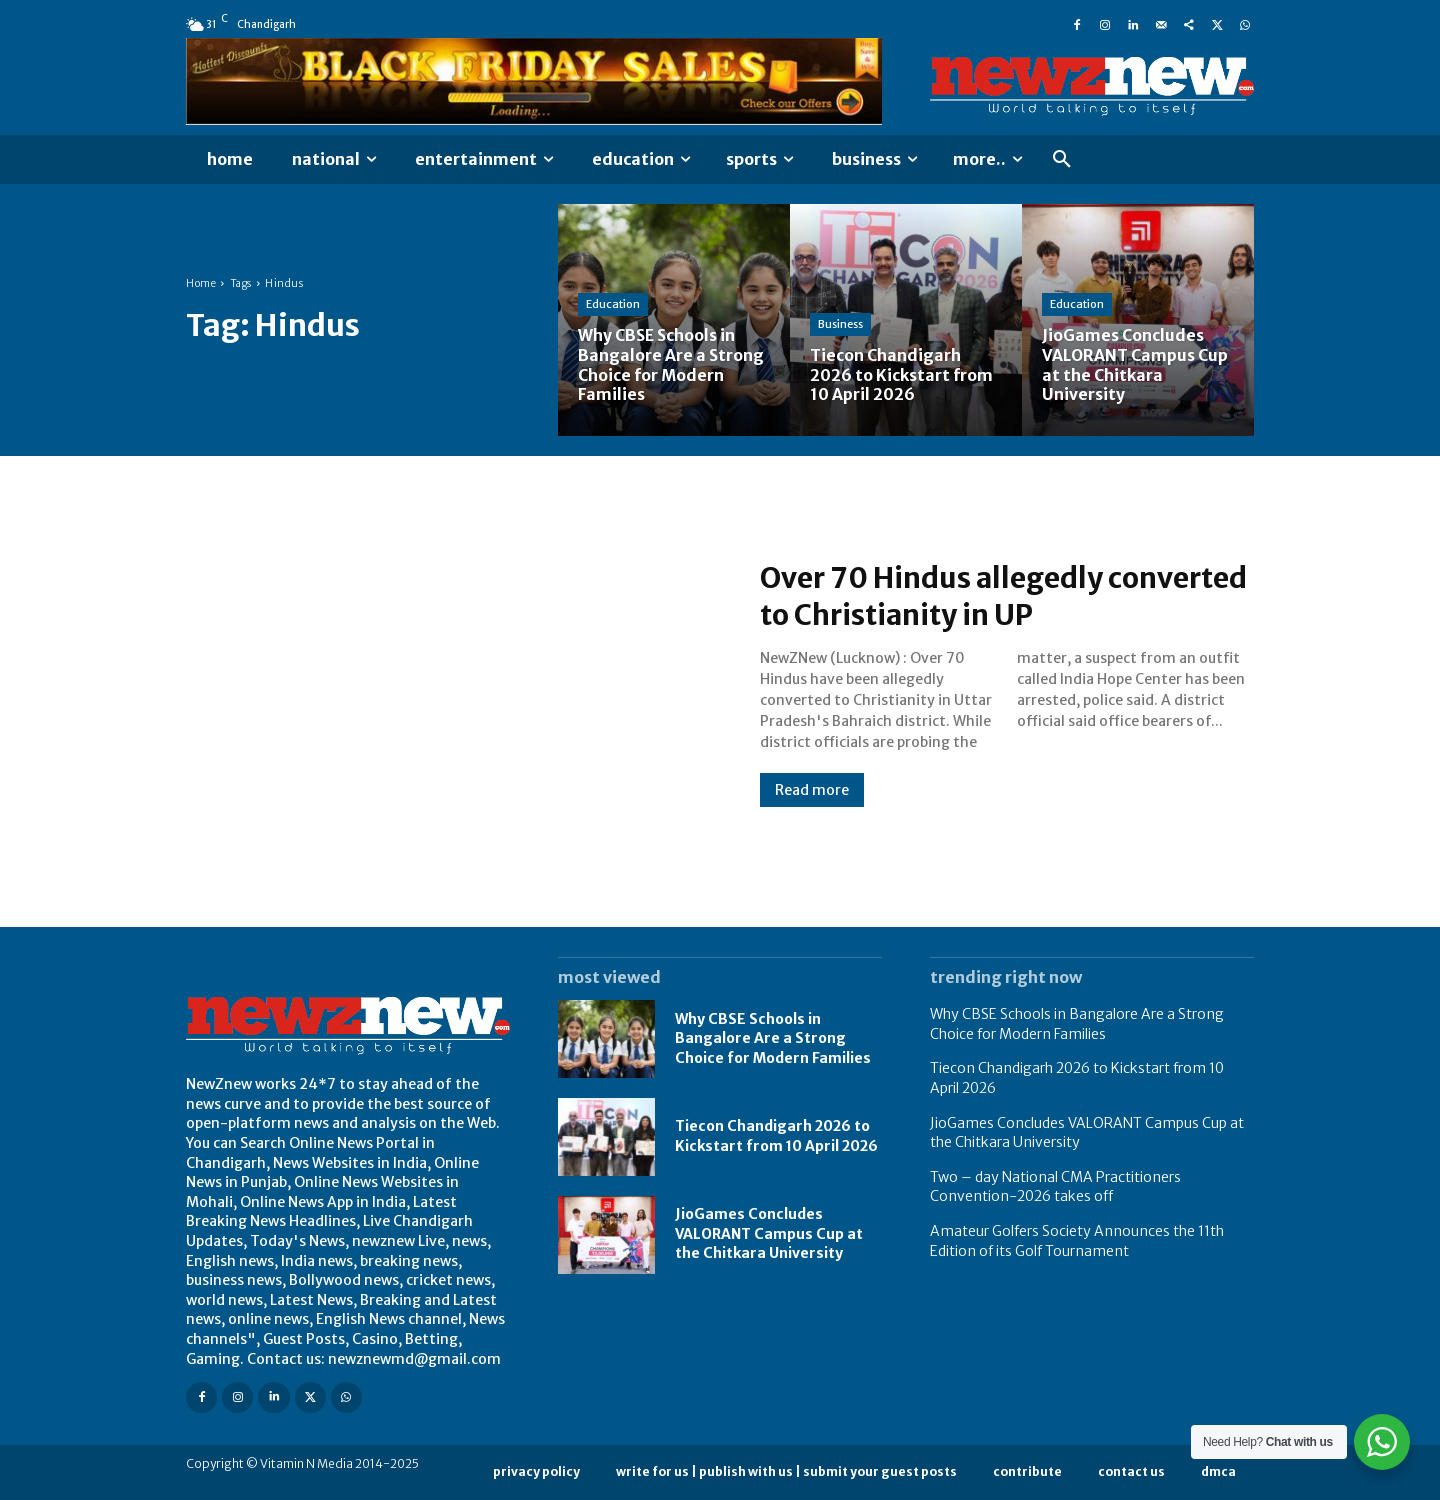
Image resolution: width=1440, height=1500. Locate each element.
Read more (812, 790)
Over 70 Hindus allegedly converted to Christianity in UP (982, 596)
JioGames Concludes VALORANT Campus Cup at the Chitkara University (769, 1233)
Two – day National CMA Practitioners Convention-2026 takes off (1055, 1187)
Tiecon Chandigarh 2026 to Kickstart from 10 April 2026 (776, 1136)
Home (201, 283)
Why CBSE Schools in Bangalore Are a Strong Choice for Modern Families (773, 1038)
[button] (1062, 160)
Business (840, 326)
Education (613, 306)
